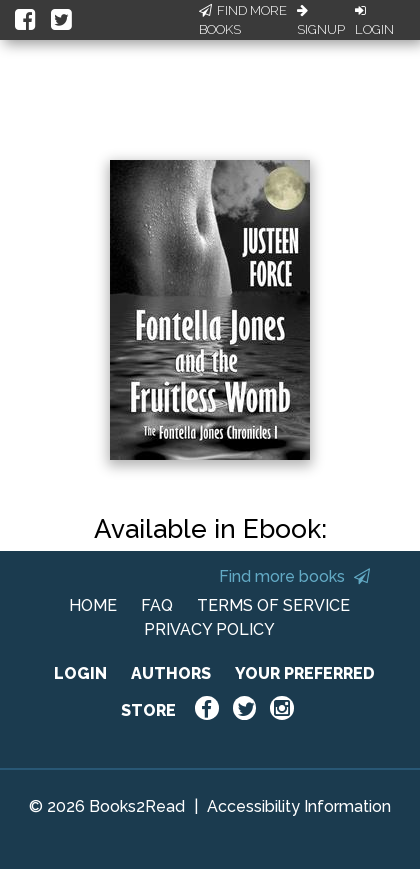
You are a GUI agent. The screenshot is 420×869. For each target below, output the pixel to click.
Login (374, 21)
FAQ (157, 605)
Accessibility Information (299, 806)
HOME (93, 605)
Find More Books (243, 20)
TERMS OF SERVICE (273, 605)
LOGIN (80, 673)
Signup (321, 21)
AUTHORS (171, 673)
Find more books (294, 576)
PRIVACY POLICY (209, 629)
